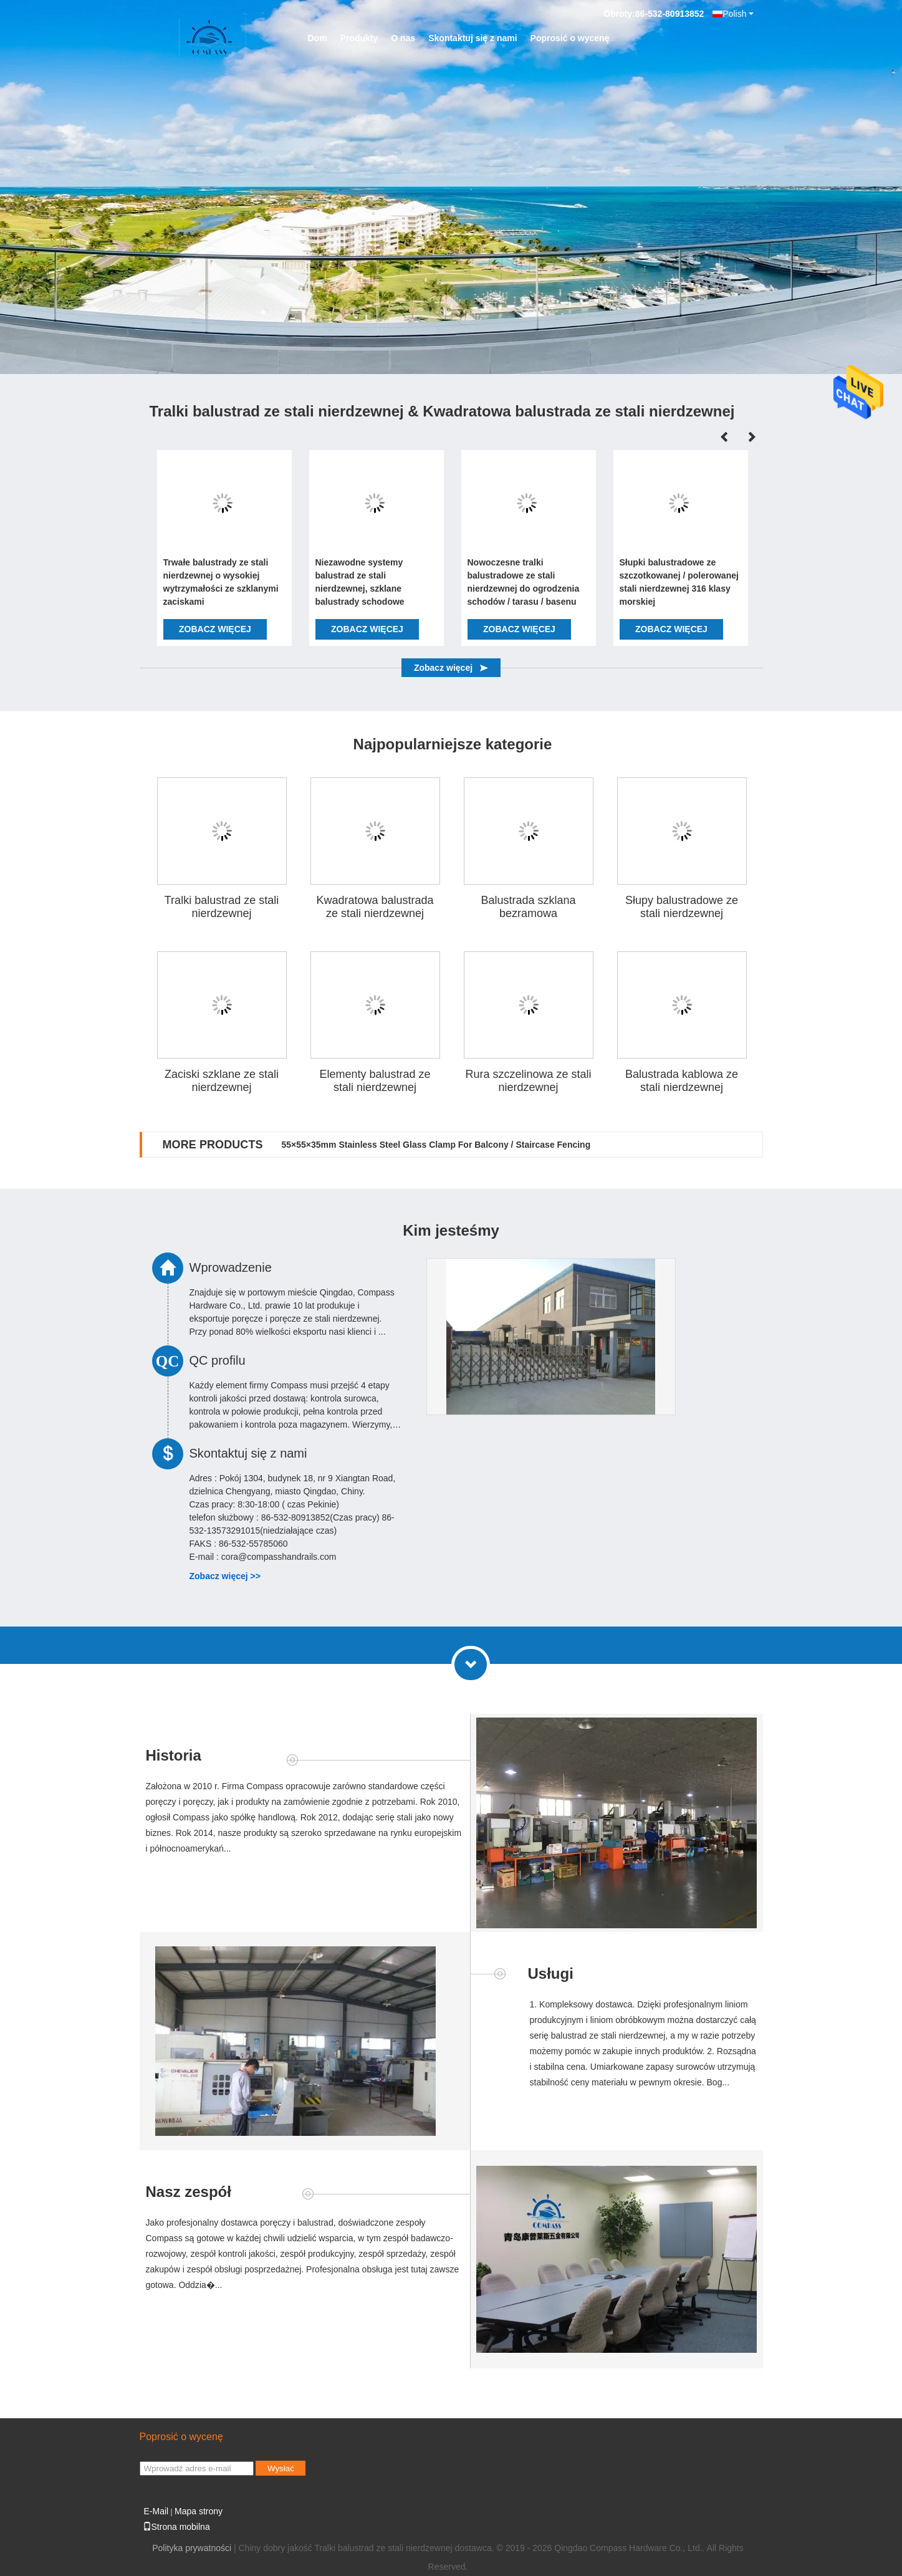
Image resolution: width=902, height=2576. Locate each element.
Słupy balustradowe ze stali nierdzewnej (681, 907)
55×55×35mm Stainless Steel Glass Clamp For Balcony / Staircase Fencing (436, 1145)
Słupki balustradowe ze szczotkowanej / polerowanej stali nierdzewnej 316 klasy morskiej (679, 582)
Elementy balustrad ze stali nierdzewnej (374, 1080)
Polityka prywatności (191, 2548)
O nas (403, 38)
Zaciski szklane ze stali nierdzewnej (222, 1080)
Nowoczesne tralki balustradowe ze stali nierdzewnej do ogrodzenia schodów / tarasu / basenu (524, 582)
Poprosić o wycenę (570, 38)
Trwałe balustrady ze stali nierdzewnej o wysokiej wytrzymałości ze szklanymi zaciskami (221, 582)
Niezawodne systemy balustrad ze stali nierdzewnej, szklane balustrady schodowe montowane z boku (360, 583)
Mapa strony (199, 2511)
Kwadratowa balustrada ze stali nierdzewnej (374, 907)
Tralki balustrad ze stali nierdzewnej (222, 907)
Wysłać (280, 2468)
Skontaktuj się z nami (472, 38)
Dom (317, 38)
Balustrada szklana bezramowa (528, 907)
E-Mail (156, 2511)
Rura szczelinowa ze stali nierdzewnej (528, 1080)
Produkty (359, 38)
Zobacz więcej (215, 629)
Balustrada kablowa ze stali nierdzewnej (681, 1080)
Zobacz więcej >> (225, 1576)
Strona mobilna (176, 2527)
